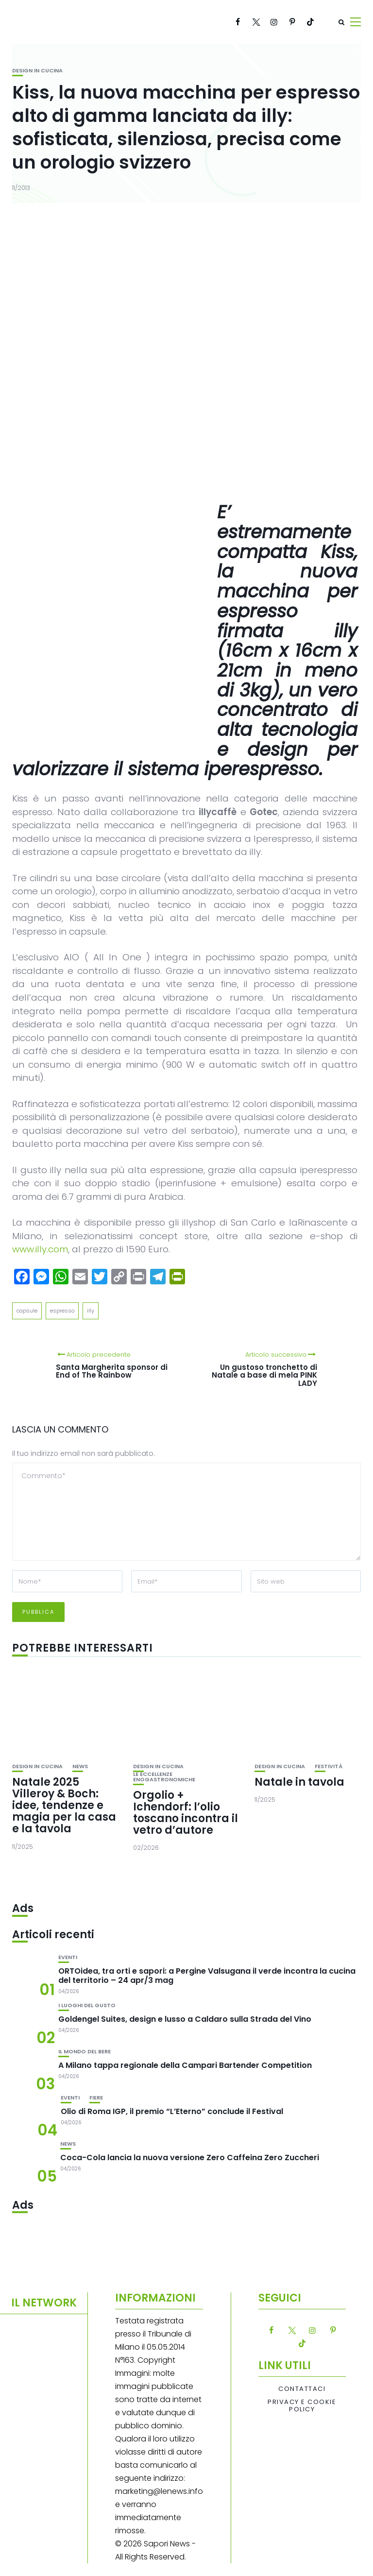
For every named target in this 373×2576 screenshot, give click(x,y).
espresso (62, 1310)
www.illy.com (40, 1249)
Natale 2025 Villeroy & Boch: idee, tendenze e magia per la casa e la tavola (64, 1805)
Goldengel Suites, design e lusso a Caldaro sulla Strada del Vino (184, 2019)
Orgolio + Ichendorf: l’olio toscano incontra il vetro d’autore (185, 1813)
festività (328, 1766)
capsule (27, 1310)
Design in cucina (37, 70)
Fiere (96, 2097)
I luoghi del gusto (87, 2005)
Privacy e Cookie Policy (302, 2406)
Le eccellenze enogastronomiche (164, 1777)
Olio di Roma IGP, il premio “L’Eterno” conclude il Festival (172, 2111)
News (80, 1766)
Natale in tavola (299, 1782)
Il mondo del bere (84, 2051)
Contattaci (301, 2389)
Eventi (67, 1957)
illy (90, 1310)
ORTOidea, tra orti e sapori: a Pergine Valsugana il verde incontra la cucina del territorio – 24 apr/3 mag (207, 1975)
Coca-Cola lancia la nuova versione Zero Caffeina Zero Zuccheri (189, 2157)
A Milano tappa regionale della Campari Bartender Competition (185, 2065)
